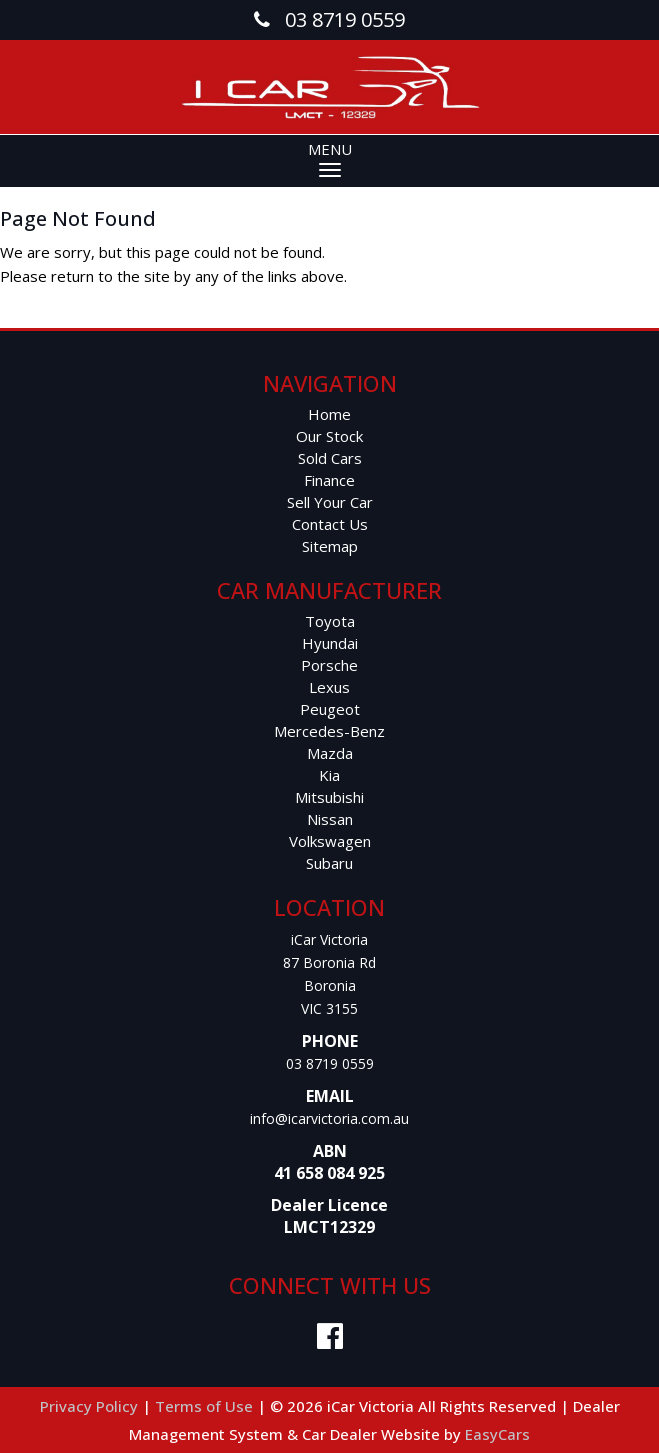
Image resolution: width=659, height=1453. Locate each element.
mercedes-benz (329, 731)
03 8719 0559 (330, 1063)
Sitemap (330, 546)
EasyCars (497, 1434)
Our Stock (329, 436)
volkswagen (330, 841)
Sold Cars (330, 458)
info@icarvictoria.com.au (329, 1118)
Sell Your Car (330, 502)
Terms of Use (206, 1406)
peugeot (330, 709)
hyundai (330, 643)
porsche (329, 665)
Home (329, 414)
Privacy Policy (91, 1406)
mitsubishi (329, 797)
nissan (330, 819)
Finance (329, 480)
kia (329, 775)
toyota (330, 621)
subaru (329, 863)
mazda (330, 753)
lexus (329, 687)
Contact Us (330, 524)
